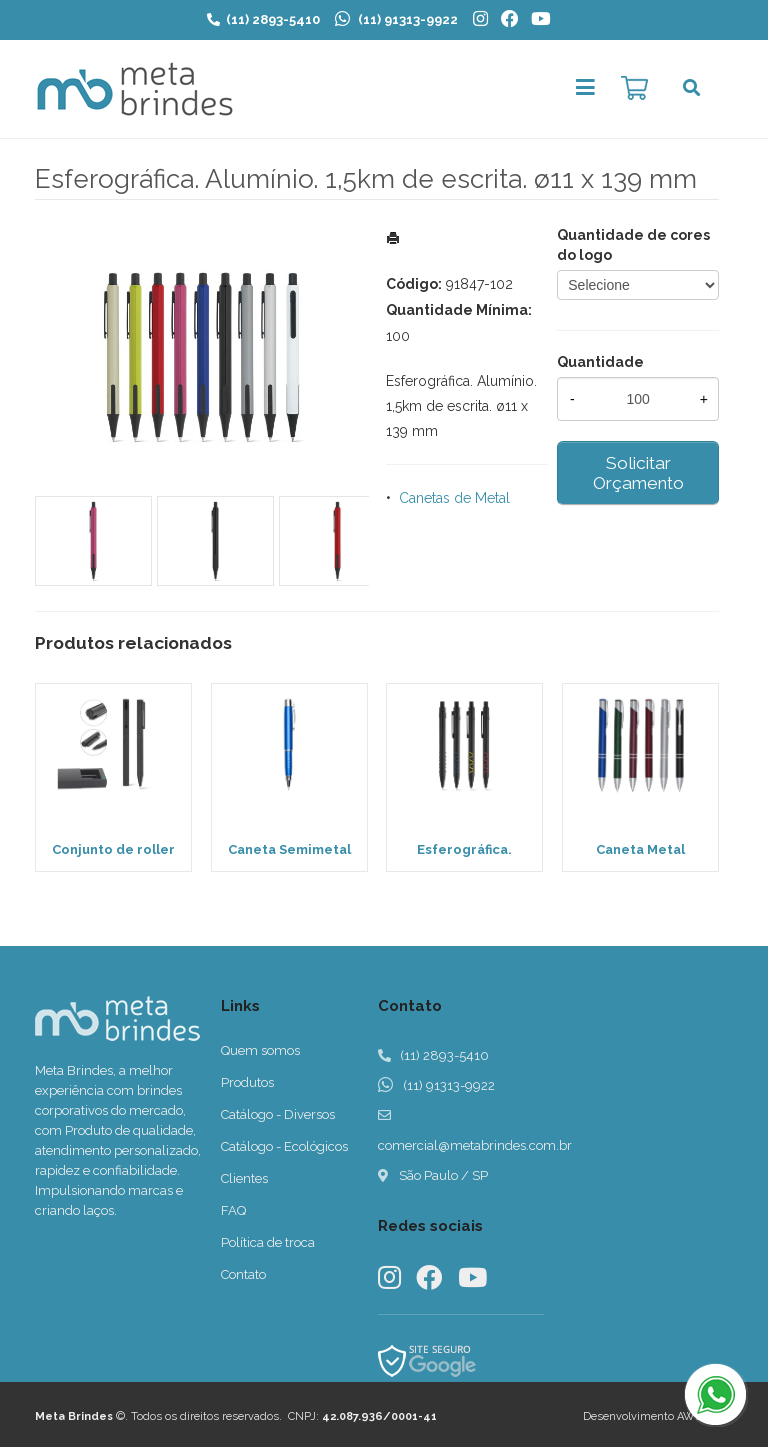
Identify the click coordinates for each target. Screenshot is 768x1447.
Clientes (244, 1178)
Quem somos (260, 1050)
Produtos (247, 1082)
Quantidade (600, 362)
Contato (243, 1274)
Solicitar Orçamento (638, 473)
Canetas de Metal (454, 498)
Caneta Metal (640, 849)
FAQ (233, 1210)
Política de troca (268, 1242)
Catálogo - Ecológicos (284, 1146)
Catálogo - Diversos (278, 1114)
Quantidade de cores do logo (633, 245)
